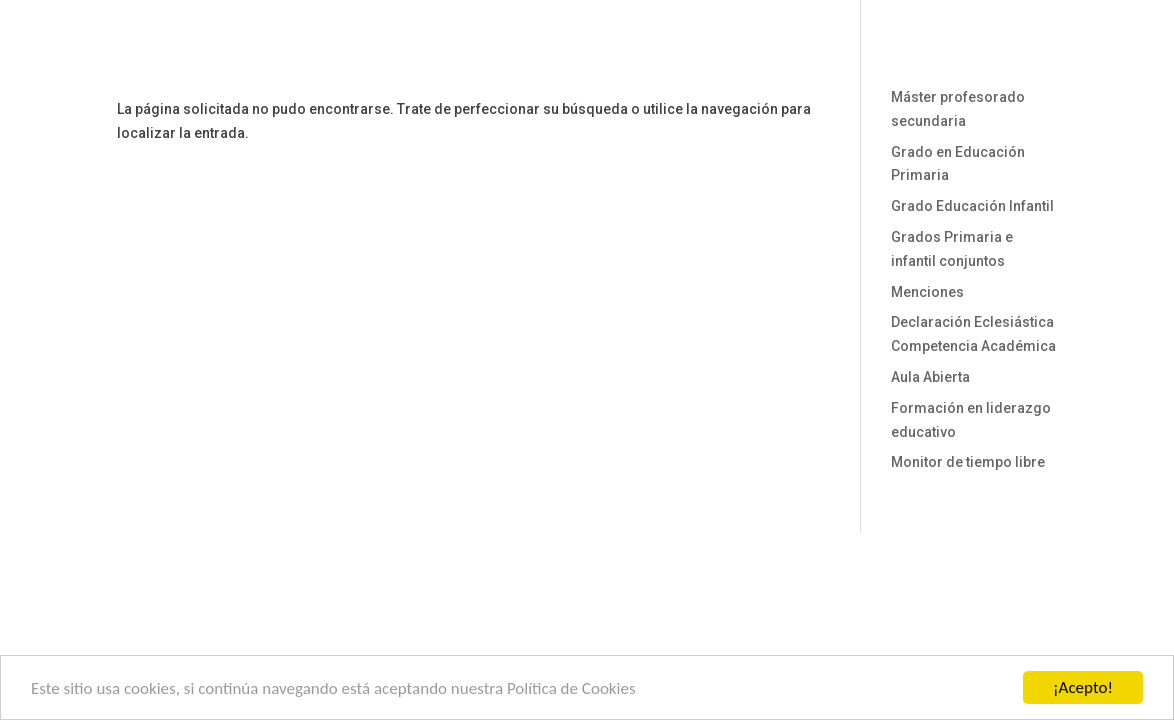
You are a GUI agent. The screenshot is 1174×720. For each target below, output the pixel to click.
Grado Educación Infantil (972, 206)
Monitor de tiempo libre (968, 462)
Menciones (927, 292)
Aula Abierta (930, 377)
